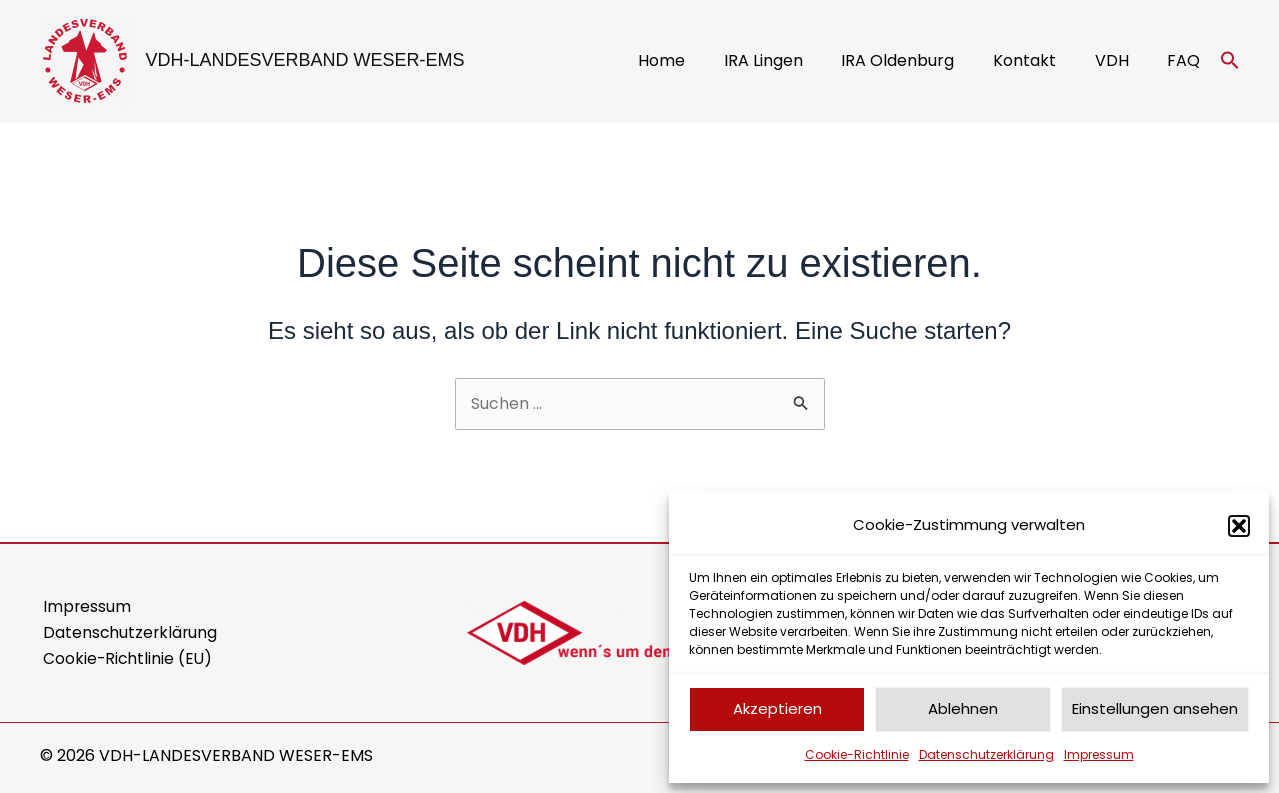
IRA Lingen (793, 60)
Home (698, 60)
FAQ (1187, 60)
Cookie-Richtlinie (857, 754)
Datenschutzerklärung (986, 754)
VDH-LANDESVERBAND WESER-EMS (305, 60)
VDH (1122, 60)
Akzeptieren (777, 708)
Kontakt (1041, 60)
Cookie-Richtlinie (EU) (126, 659)
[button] (1239, 526)
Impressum (1099, 754)
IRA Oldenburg (921, 60)
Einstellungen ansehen (1155, 708)
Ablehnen (963, 708)
